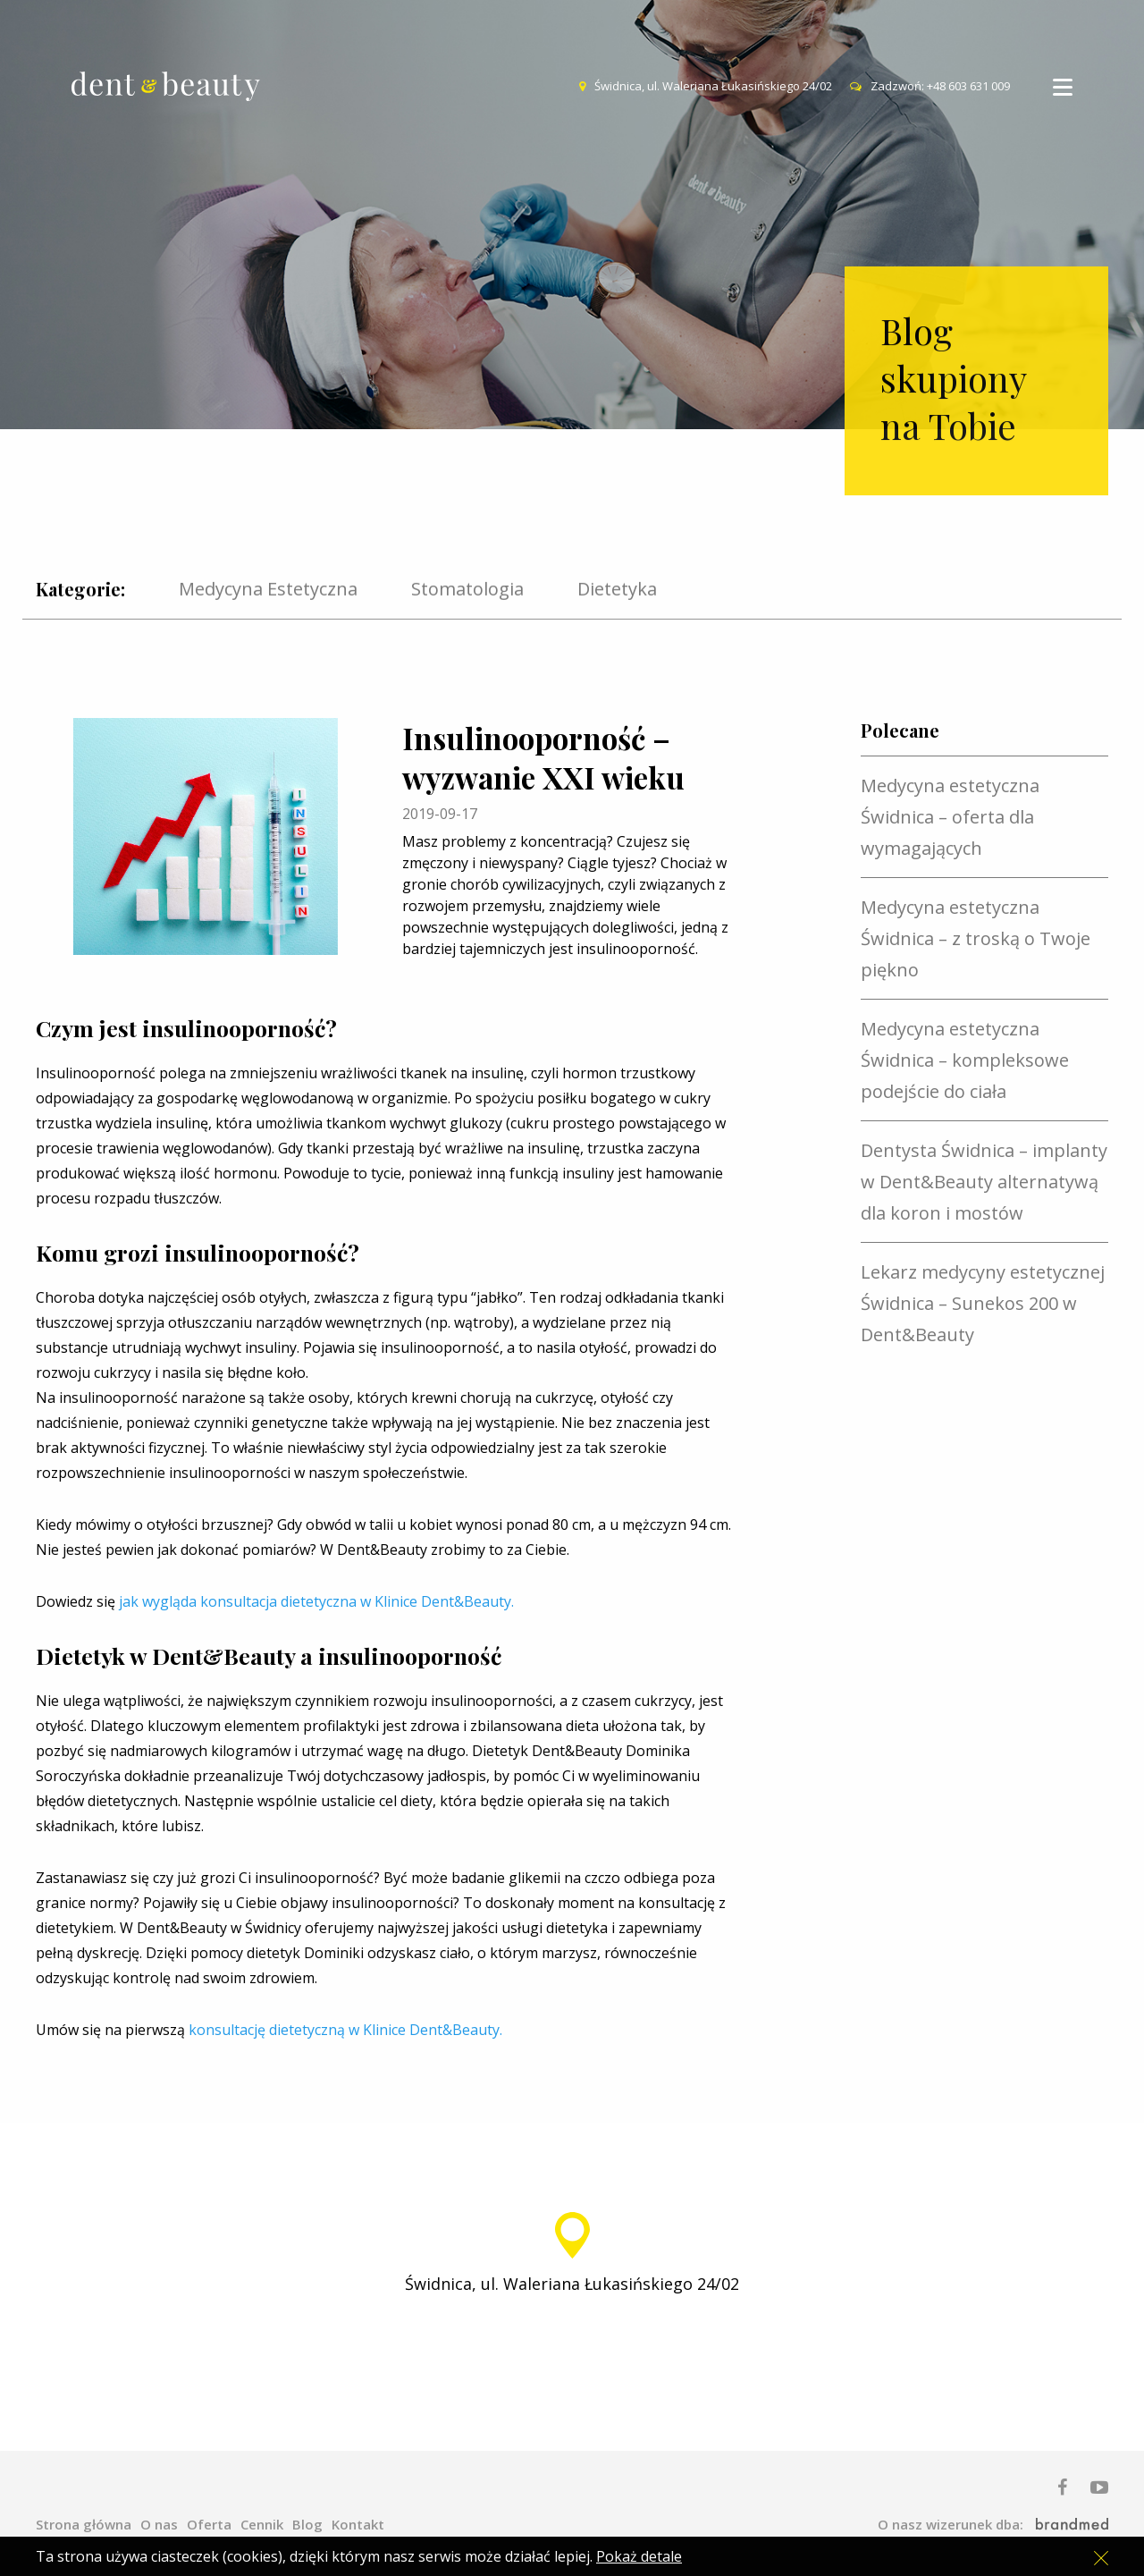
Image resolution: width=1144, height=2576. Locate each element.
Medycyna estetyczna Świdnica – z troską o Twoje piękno (975, 938)
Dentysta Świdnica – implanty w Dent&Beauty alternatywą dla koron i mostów (984, 1181)
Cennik (261, 2524)
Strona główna (83, 2524)
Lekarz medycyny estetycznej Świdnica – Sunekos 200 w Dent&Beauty (983, 1303)
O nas (159, 2524)
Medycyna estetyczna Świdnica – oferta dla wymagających (950, 816)
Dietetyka (617, 591)
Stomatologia (467, 591)
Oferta (209, 2524)
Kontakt (358, 2524)
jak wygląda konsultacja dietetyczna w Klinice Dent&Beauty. (316, 1601)
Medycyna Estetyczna (268, 591)
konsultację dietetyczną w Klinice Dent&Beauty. (345, 2030)
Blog (307, 2524)
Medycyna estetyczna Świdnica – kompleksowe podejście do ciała (965, 1060)
